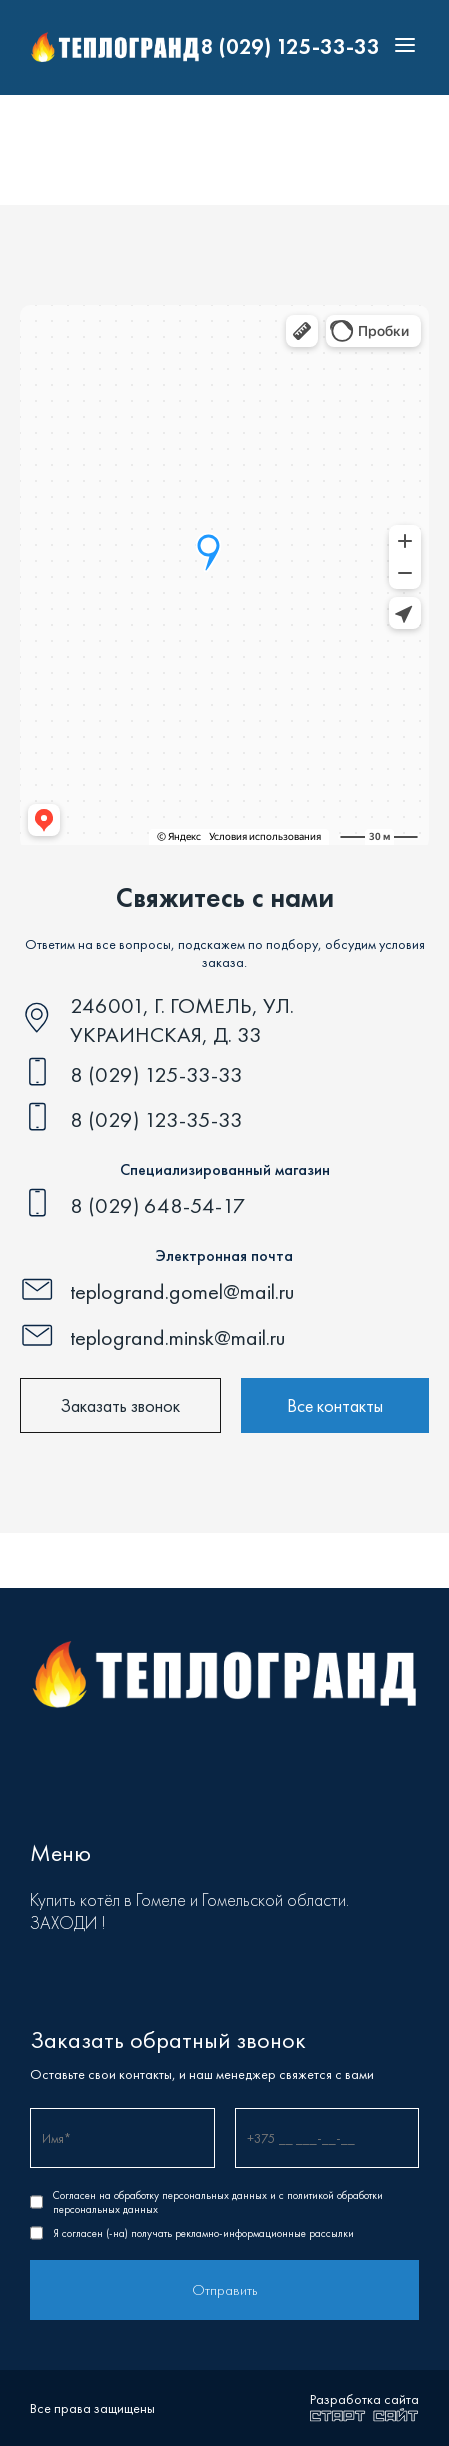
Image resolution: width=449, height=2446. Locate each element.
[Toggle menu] (400, 47)
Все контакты (335, 1405)
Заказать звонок (120, 1405)
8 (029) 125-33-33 (290, 47)
